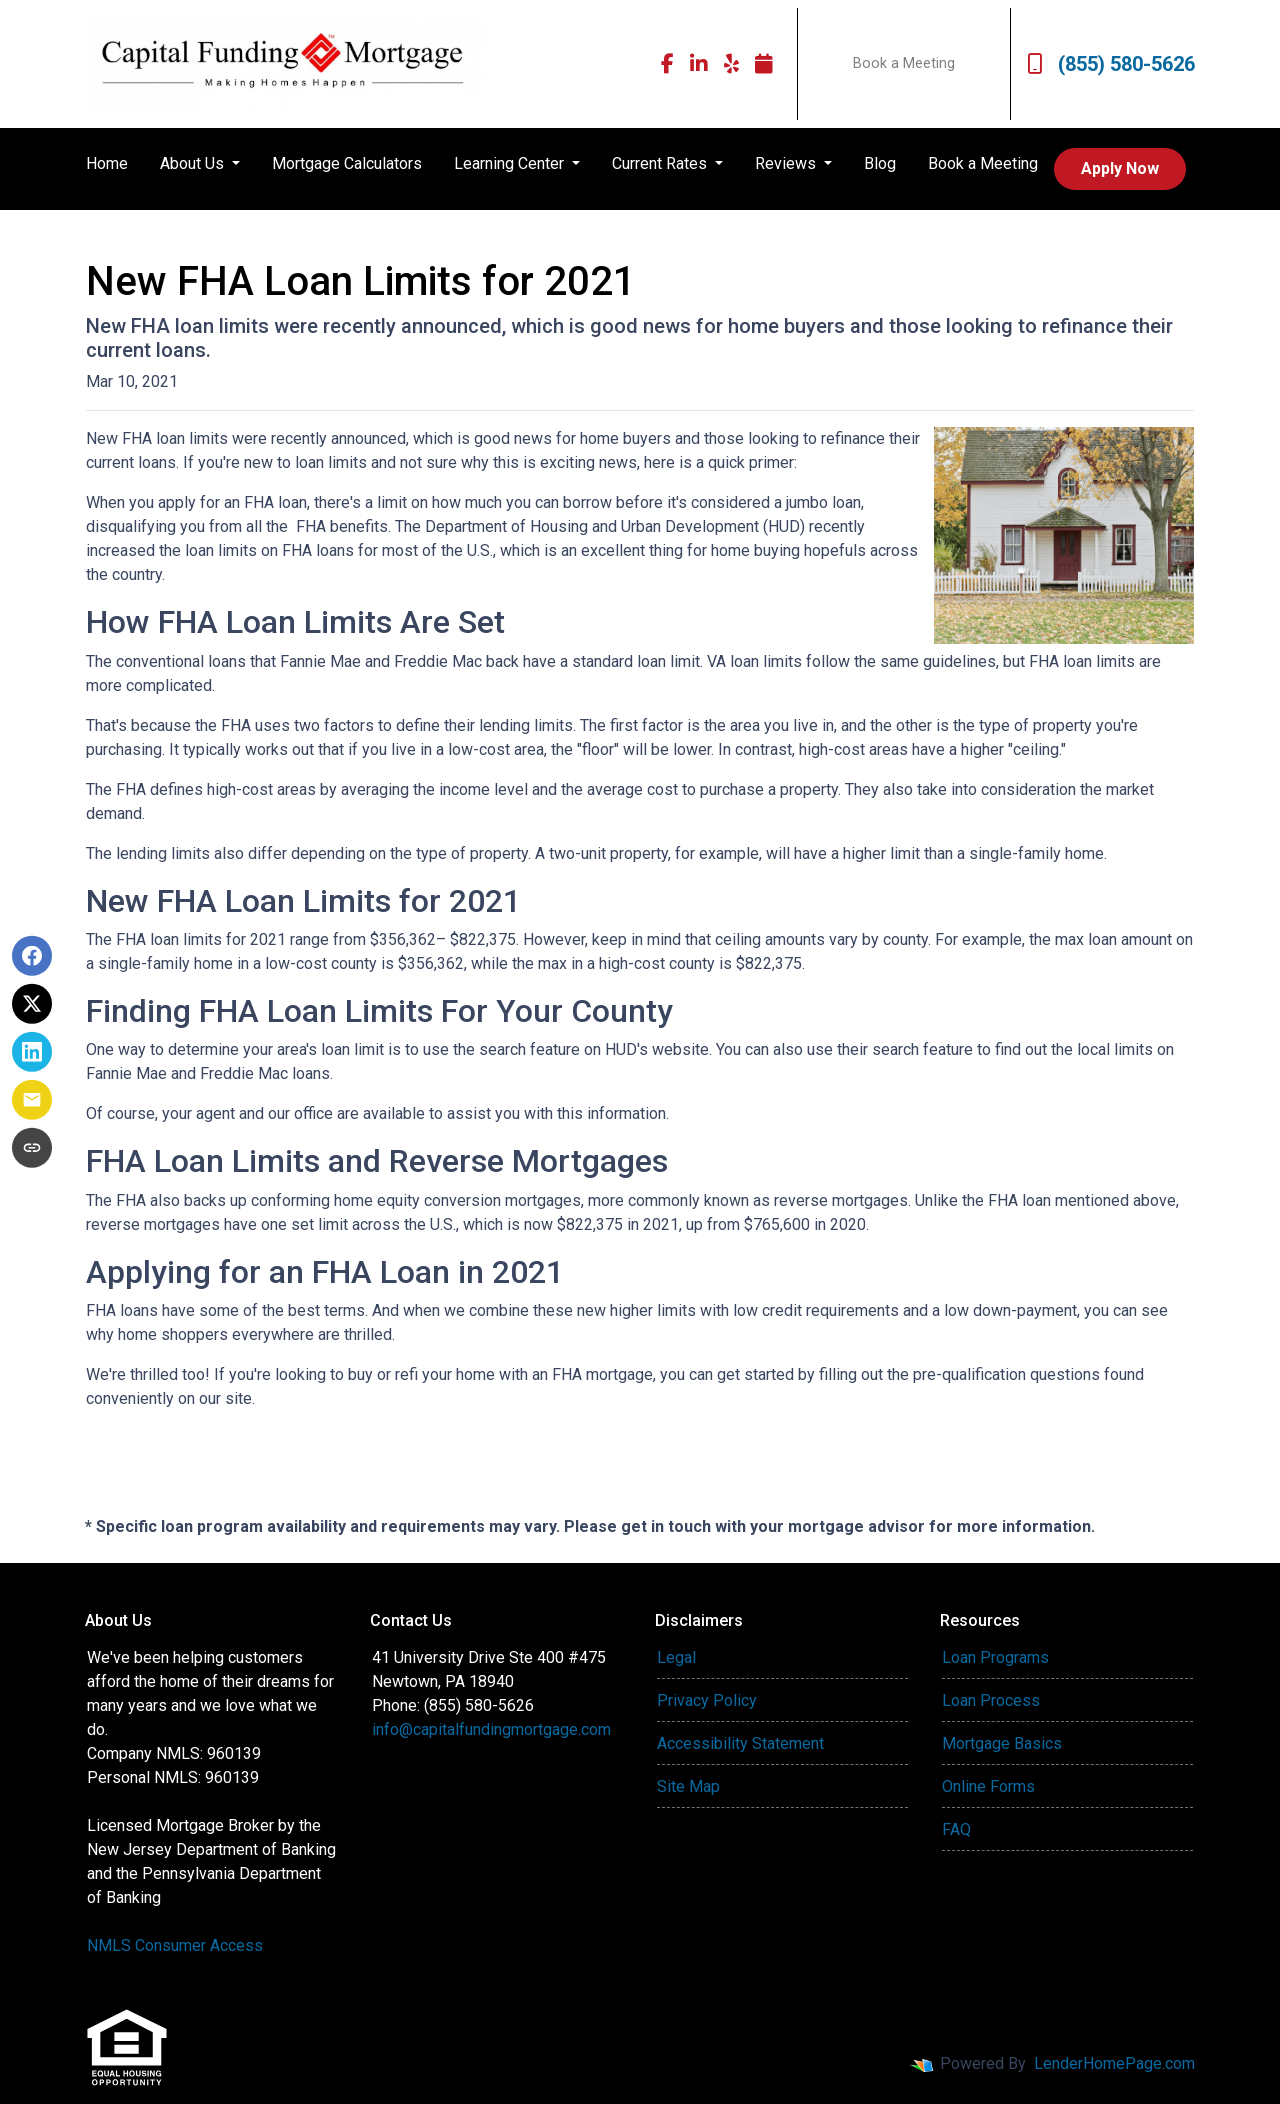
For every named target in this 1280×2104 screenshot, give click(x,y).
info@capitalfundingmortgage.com (491, 1729)
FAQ (956, 1829)
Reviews (787, 163)
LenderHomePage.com (1114, 2063)
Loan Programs (995, 1657)
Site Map (688, 1786)
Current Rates (661, 163)
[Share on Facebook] (32, 956)
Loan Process (991, 1700)
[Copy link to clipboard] (32, 1148)
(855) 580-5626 (1111, 64)
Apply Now (1120, 168)
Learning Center (511, 163)
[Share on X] (32, 1004)
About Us (194, 163)
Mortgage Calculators (347, 163)
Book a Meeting (904, 63)
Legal (676, 1657)
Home (107, 163)
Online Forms (988, 1786)
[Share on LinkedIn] (32, 1052)
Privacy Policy (707, 1700)
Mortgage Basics (1002, 1743)
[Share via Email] (32, 1100)
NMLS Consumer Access (175, 1945)
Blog (880, 163)
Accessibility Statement (740, 1743)
